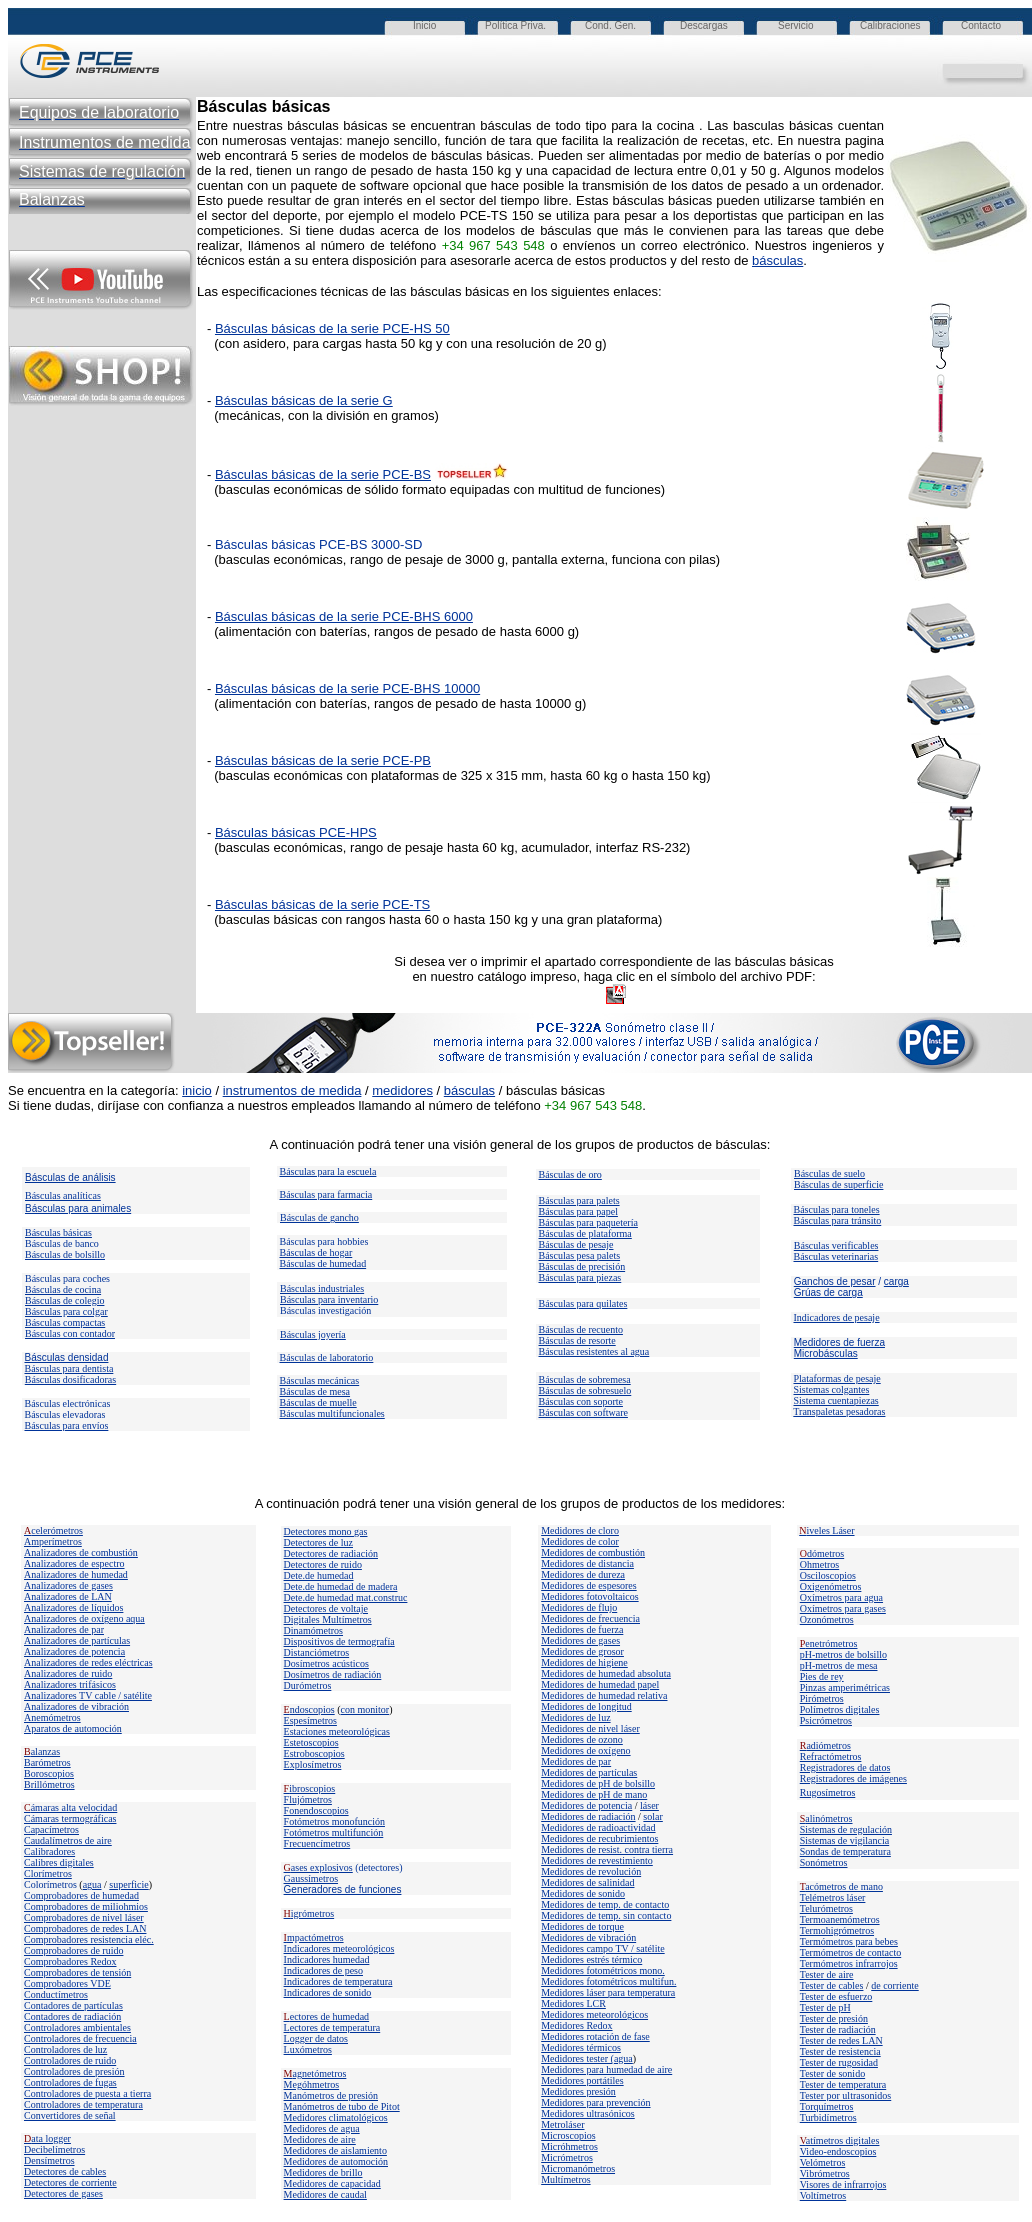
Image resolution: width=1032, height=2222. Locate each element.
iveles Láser (826, 1530)
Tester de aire (827, 1974)
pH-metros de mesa (839, 1665)
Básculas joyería (313, 1334)
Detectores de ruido (323, 1564)
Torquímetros (827, 2106)
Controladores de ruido (70, 2060)
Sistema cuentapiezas (836, 1400)
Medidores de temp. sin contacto (606, 1915)
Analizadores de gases (68, 1585)
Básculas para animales (78, 1208)
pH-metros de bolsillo (843, 1654)
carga (896, 1281)
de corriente (894, 1985)
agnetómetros (315, 2073)
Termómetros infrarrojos (849, 1963)
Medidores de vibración (588, 1937)
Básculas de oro (570, 1174)
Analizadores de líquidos (73, 1607)
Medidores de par (576, 1761)
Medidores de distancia (587, 1563)
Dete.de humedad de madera (341, 1586)
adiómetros (825, 1745)
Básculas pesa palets (580, 1255)
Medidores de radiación (588, 1816)
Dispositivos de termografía (339, 1641)
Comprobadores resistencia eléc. (89, 1939)
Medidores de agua (322, 2128)
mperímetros (56, 1541)
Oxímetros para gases (843, 1608)
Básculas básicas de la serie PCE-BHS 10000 (347, 688)
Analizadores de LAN (68, 1596)
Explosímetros (313, 1764)
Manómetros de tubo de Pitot (342, 2106)
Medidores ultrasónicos (588, 2113)
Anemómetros (52, 1717)
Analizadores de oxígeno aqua (84, 1618)
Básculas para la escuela (328, 1171)
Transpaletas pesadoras (839, 1411)
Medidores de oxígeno (585, 1750)
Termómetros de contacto (850, 1952)
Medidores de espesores (589, 1585)
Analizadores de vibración (76, 1706)
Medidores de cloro (580, 1530)
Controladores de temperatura (83, 2104)
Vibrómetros (825, 2173)
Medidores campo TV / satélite (603, 1948)
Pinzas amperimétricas (845, 1687)
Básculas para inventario (329, 1299)
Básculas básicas (58, 1232)
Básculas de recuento (581, 1329)
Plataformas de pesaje (837, 1378)
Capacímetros (51, 1829)
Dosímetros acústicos (326, 1663)
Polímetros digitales (840, 1709)
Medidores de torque (582, 1926)
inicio (197, 1090)
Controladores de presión (74, 2071)
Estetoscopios (311, 1742)
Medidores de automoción (336, 2161)
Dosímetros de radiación (333, 1674)
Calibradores (49, 1851)
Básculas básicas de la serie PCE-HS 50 (332, 328)
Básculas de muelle (318, 1402)
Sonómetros (824, 1862)
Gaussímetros (311, 1878)
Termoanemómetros (840, 1919)
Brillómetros (49, 1784)
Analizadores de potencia (74, 1651)
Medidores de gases (580, 1640)
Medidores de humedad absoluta (606, 1673)
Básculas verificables (836, 1245)
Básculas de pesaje (576, 1244)
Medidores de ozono (582, 1739)
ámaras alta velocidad (70, 1807)
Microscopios (568, 2135)
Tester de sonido (832, 2073)
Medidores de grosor (582, 1651)
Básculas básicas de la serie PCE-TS (322, 904)
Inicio (424, 25)
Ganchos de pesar (835, 1281)
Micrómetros (567, 2157)
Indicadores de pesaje (837, 1317)
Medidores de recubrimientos (599, 1838)
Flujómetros (308, 1799)
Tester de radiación (838, 2029)
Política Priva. (515, 25)
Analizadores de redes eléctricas (88, 1662)
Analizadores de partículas (77, 1640)
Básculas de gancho (319, 1217)
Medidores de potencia (586, 1805)
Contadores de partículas (73, 2005)
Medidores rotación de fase (595, 2036)
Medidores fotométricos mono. (603, 1970)
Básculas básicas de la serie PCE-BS (323, 474)
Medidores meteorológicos (594, 2014)
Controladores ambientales (77, 2027)
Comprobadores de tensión (77, 1972)
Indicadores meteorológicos (339, 1948)
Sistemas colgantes (832, 1389)
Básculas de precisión (582, 1266)
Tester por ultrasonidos (846, 2095)
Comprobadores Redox (70, 1961)
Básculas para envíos (67, 1425)
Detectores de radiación (331, 1553)
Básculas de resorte (577, 1340)
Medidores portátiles (582, 2080)
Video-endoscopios (838, 2151)
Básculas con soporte (581, 1401)
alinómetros (826, 1818)
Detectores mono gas (326, 1531)
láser (649, 1805)
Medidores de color (580, 1541)
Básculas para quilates (583, 1303)
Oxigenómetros (831, 1586)
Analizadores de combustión (81, 1552)
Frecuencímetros (317, 1843)
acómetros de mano (841, 1886)
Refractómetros (831, 1756)
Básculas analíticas (63, 1195)
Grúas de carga (828, 1292)
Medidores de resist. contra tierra (607, 1849)
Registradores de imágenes (853, 1778)
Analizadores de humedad (76, 1574)
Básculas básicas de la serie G (304, 400)
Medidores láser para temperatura (608, 1992)
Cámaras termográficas (70, 1818)
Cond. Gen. (610, 25)
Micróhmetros (569, 2146)
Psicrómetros (826, 1720)
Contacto (981, 25)
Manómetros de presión (331, 2095)
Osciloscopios (828, 1575)
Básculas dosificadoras (70, 1379)
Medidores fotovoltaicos (589, 1596)
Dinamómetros (313, 1630)
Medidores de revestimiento (597, 1860)
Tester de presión (834, 2018)
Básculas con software (583, 1412)
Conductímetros (56, 1994)
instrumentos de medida (292, 1090)
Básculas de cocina (63, 1289)
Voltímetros (823, 2195)
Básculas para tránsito (838, 1220)
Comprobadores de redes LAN (85, 1928)
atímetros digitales (840, 2140)
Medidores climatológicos (336, 2117)
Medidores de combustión (593, 1552)
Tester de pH (825, 2007)
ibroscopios (310, 1788)
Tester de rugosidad (839, 2062)
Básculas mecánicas (320, 1380)
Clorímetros (48, 1873)
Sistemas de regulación (846, 1829)
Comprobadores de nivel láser (84, 1917)
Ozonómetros (827, 1619)
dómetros (822, 1553)
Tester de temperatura (843, 2084)
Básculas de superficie (838, 1184)
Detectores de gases (63, 2193)
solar (652, 1816)
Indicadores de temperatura (338, 1981)
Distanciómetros (317, 1652)
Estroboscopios (314, 1753)
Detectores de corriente (70, 2182)
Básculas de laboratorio (327, 1357)
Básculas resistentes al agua (594, 1351)
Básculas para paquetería (588, 1222)
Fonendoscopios (316, 1810)
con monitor (365, 1709)
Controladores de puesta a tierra (87, 2093)
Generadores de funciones (343, 1889)
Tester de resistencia (840, 2051)
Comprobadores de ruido (73, 1950)
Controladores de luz (65, 2049)
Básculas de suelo (829, 1173)
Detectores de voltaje (326, 1608)
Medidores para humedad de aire (606, 2069)
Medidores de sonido (583, 1893)
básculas (777, 260)
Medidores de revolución (591, 1871)
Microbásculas (826, 1353)
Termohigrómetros (837, 1930)
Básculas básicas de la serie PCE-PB (323, 760)
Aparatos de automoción (73, 1728)
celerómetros (53, 1530)
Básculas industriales (322, 1288)
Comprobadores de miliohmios (86, 1906)
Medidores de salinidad (587, 1882)
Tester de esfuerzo (836, 1996)
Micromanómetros (578, 2168)
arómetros (51, 1762)
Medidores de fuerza (839, 1342)
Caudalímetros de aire (68, 1840)
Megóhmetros (312, 2084)
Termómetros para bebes (849, 1941)
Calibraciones (890, 25)
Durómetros (308, 1685)
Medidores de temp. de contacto (605, 1904)
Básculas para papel (578, 1211)
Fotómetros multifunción (334, 1832)
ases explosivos (318, 1867)
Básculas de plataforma (585, 1233)
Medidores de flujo (579, 1607)
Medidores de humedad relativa (604, 1695)
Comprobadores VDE (67, 1983)
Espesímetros (310, 1720)
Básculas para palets (579, 1200)
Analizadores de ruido (68, 1673)
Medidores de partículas (589, 1772)
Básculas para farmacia (326, 1194)
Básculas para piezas (580, 1277)
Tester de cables (832, 1985)
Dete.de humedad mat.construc (346, 1597)
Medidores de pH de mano (594, 1794)
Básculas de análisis (70, 1177)
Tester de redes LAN (841, 2040)
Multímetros (565, 2179)
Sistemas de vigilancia (844, 1840)
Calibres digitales (59, 1862)
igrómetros (309, 1913)
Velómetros (823, 2162)
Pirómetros (822, 1698)
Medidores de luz (575, 1717)
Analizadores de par (64, 1629)
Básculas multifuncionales (332, 1413)
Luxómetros (308, 2049)
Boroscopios (49, 1773)
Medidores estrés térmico (591, 1959)
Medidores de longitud (586, 1706)
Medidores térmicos (581, 2047)
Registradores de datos (845, 1767)
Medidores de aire (320, 2139)
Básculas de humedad (323, 1263)
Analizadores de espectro (74, 1563)
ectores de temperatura (335, 2027)
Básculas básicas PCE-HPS (296, 832)
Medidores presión (578, 2091)
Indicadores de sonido (328, 1992)
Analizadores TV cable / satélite (88, 1695)
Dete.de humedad (319, 1575)
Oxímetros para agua (841, 1597)
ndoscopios (309, 1709)
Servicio (796, 25)
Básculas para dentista (69, 1368)
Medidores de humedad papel (600, 1684)
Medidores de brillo (323, 2172)
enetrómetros (829, 1643)
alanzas (42, 1751)
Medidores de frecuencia (590, 1618)
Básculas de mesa (315, 1391)
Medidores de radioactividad (598, 1827)
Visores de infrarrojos (843, 2184)
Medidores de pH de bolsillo (598, 1783)
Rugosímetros (828, 1792)
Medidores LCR (573, 2003)
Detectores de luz (318, 1542)
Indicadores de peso (323, 1970)
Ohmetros (819, 1564)
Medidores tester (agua (587, 2058)
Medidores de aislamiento (335, 2150)
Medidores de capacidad (332, 2183)
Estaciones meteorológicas (337, 1731)
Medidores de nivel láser (590, 1728)
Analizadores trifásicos (70, 1684)
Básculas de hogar (316, 1252)
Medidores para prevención (595, 2102)
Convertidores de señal (70, 2115)
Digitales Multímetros (328, 1619)
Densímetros (49, 2160)
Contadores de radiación (72, 2016)
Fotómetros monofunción (334, 1821)
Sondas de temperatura (845, 1851)
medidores (402, 1090)
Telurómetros (826, 1908)
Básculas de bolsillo (65, 1254)
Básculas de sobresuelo (585, 1390)
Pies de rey (822, 1676)
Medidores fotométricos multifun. (608, 1981)
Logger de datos (316, 2038)
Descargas (704, 25)
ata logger (47, 2138)
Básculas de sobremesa (585, 1379)
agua (92, 1884)
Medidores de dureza (583, 1574)
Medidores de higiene (584, 1662)
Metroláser (562, 2124)
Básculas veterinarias (836, 1256)
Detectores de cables (65, 2171)
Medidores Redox (576, 2025)
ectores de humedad (327, 2016)
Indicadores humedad (327, 1959)
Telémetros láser (833, 1897)
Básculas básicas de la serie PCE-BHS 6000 (344, 616)
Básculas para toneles (837, 1209)
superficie (128, 1884)
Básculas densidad (67, 1357)
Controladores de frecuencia (80, 2038)
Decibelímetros (54, 2149)
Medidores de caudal (325, 2194)
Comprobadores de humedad (81, 1895)
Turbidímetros (828, 2117)
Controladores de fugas (70, 2082)
